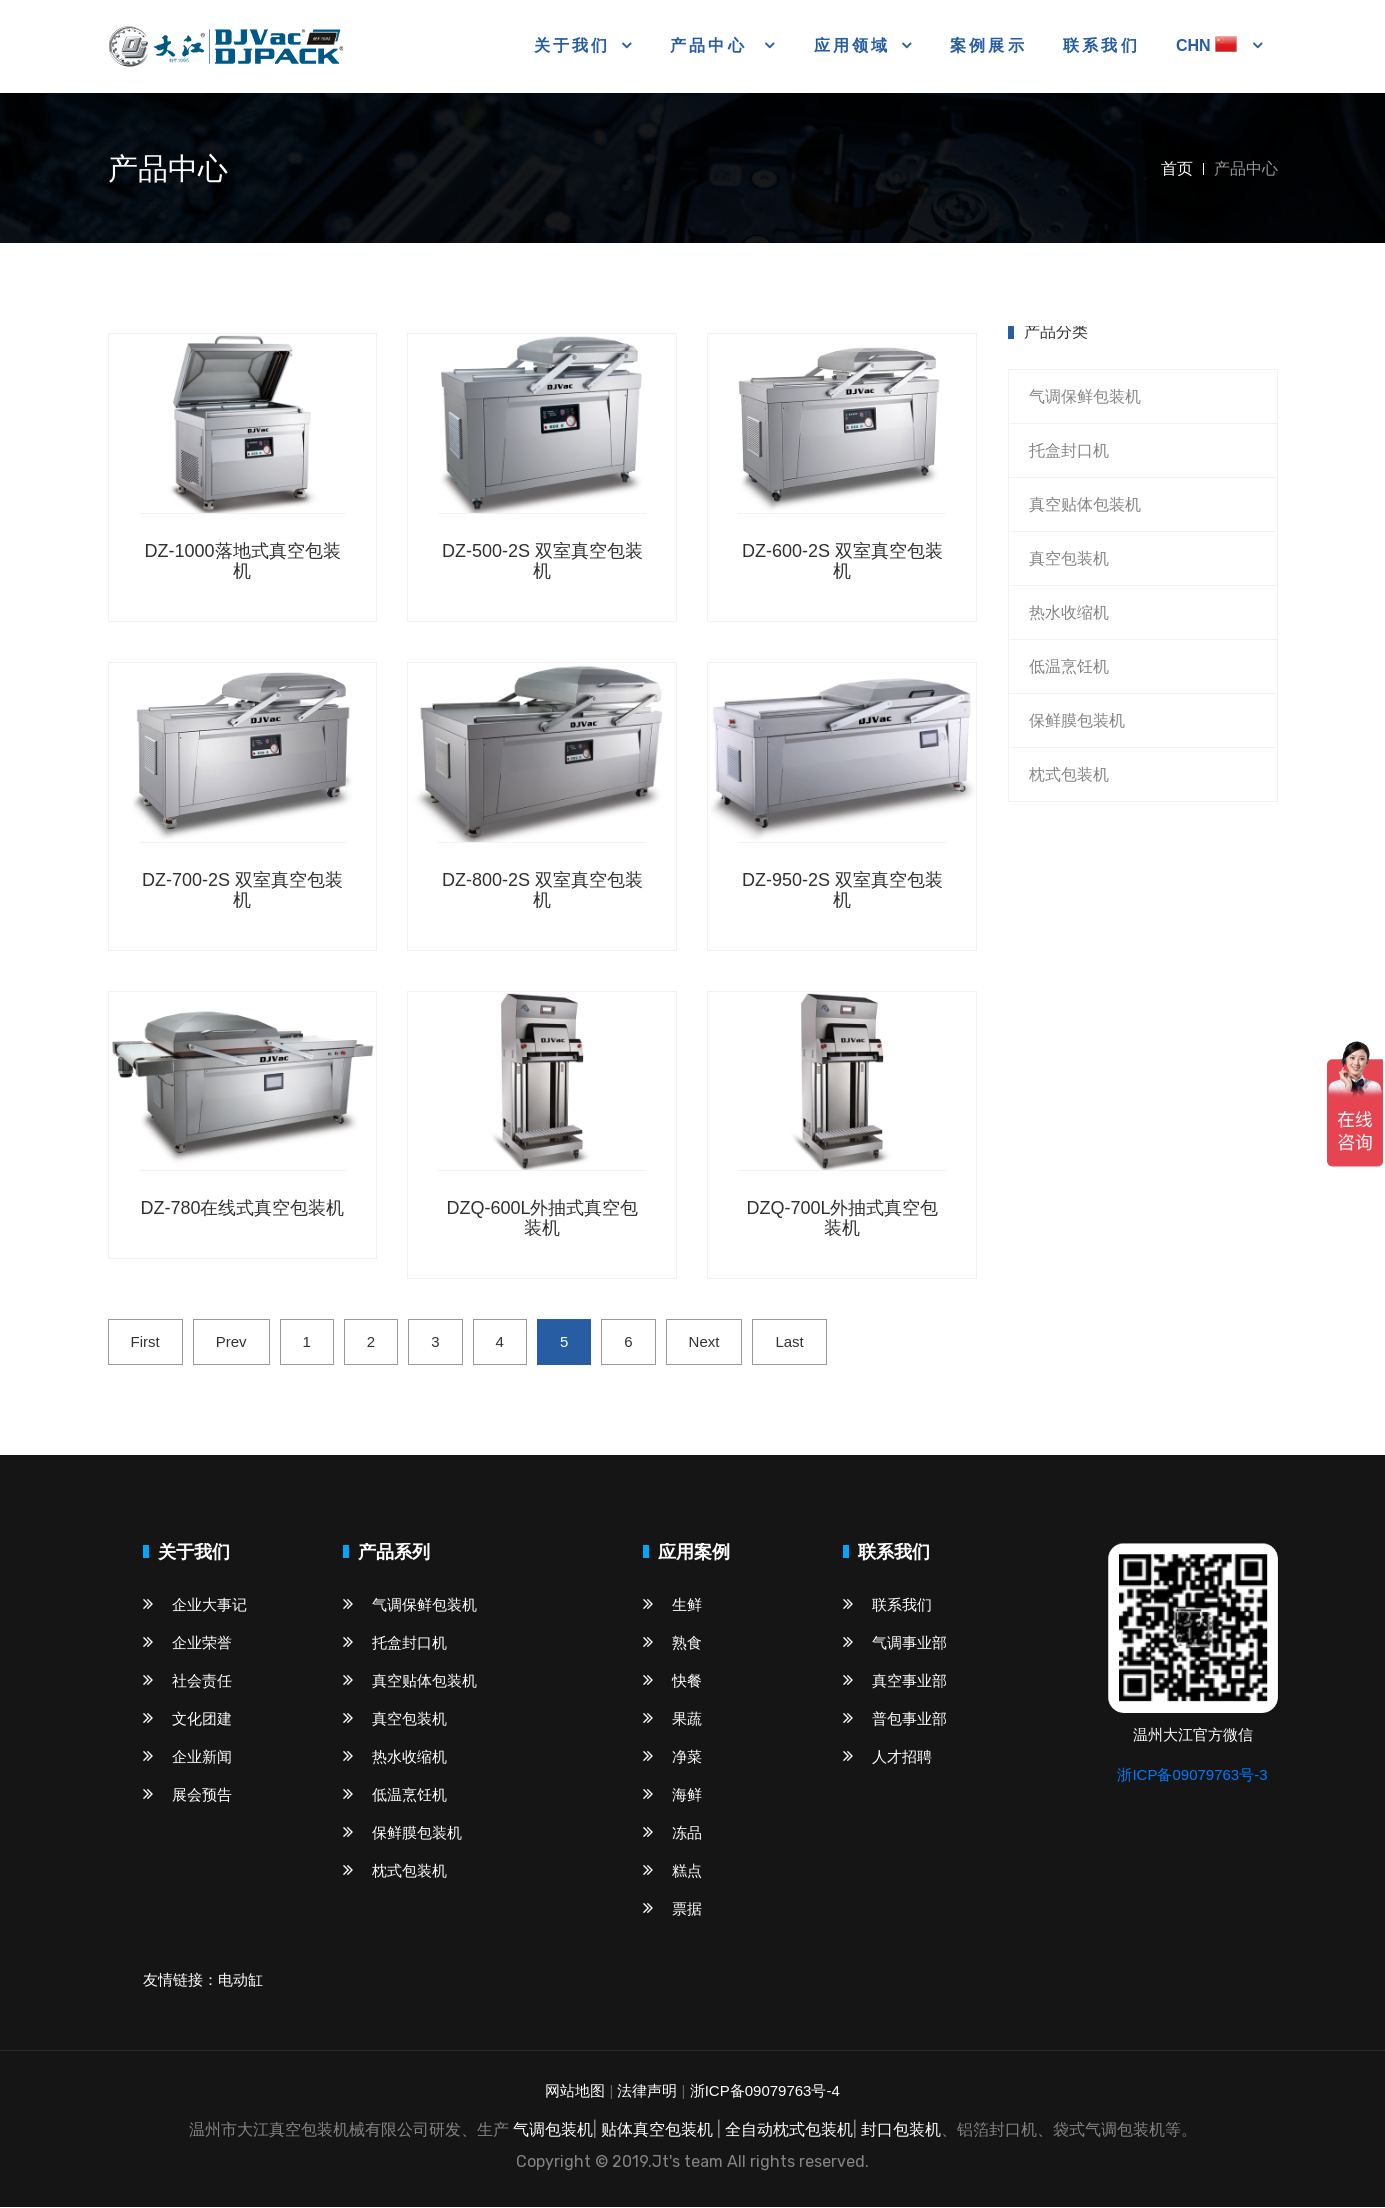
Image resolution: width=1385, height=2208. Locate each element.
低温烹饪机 (1069, 667)
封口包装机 (901, 2130)
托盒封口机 (1069, 451)
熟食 (672, 1643)
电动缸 (240, 1980)
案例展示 (988, 46)
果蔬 (672, 1719)
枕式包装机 (1069, 775)
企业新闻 (187, 1757)
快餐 (672, 1681)
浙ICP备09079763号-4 (765, 2091)
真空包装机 (1069, 559)
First (145, 1342)
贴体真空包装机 (657, 2130)
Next (704, 1342)
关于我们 (572, 45)
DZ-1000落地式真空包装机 (242, 562)
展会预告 (187, 1795)
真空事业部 (895, 1681)
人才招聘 (887, 1757)
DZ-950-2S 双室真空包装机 (842, 890)
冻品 (672, 1833)
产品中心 (712, 45)
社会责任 (187, 1681)
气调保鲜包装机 (1085, 397)
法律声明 (647, 2091)
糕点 (672, 1871)
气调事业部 (895, 1643)
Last (789, 1342)
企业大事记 (195, 1605)
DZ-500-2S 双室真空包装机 (542, 562)
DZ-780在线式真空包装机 (242, 1209)
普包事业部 (895, 1719)
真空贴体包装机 (1085, 505)
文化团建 (187, 1719)
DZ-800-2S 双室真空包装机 (542, 890)
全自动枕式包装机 (789, 2130)
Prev (231, 1342)
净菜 (672, 1757)
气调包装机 (553, 2130)
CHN (1209, 45)
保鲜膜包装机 (1077, 721)
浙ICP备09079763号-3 (1192, 1775)
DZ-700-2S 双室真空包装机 (242, 890)
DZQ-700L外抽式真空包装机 (842, 1219)
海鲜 (672, 1795)
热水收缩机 (1069, 613)
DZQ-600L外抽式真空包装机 (542, 1219)
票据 (672, 1909)
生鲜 (672, 1605)
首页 (1177, 169)
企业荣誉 (187, 1643)
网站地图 (575, 2091)
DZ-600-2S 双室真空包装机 (842, 562)
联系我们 (1101, 46)
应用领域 (852, 45)
